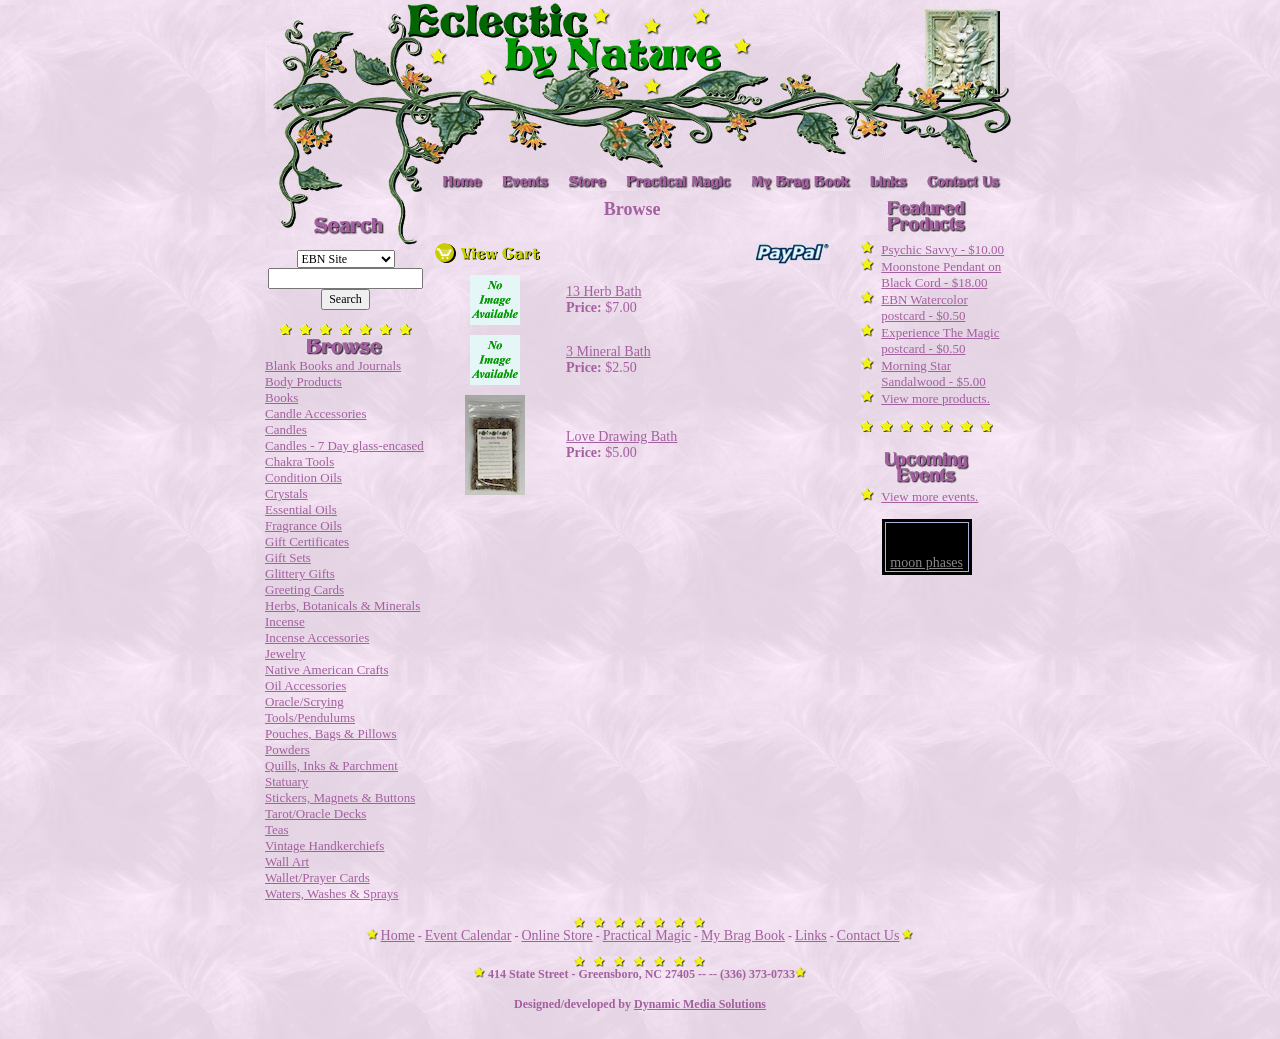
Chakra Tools (299, 461)
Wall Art (287, 861)
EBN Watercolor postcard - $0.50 (924, 307)
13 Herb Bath (603, 291)
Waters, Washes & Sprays (331, 893)
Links (811, 935)
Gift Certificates (307, 541)
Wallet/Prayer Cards (317, 877)
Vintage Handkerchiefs (324, 845)
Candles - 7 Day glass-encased (344, 445)
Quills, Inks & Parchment (331, 765)
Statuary (286, 781)
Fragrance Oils (303, 525)
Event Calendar (468, 935)
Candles (286, 429)
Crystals (286, 493)
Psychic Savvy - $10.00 (942, 249)
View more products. (935, 398)
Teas (277, 829)
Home (398, 935)
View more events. (929, 496)
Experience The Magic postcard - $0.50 (940, 340)
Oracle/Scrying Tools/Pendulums (310, 709)
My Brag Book (743, 935)
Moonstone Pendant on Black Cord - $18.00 (941, 274)
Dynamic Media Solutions (700, 1004)
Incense (285, 621)
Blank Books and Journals (333, 365)
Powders (287, 749)
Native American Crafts (326, 669)
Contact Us (868, 935)
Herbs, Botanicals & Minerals (342, 605)
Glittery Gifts (300, 573)
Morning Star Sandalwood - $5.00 (933, 373)
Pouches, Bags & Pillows (330, 733)
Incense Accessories (317, 637)
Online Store (557, 935)
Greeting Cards (304, 589)
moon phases (926, 562)
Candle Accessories (315, 413)
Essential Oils (301, 509)
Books (281, 397)
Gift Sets (288, 557)
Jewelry (285, 653)
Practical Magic (647, 935)
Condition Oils (303, 477)
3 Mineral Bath (608, 351)
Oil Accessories (305, 685)
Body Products (303, 381)
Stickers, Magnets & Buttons (340, 797)
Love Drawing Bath (621, 436)
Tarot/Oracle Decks (315, 813)
